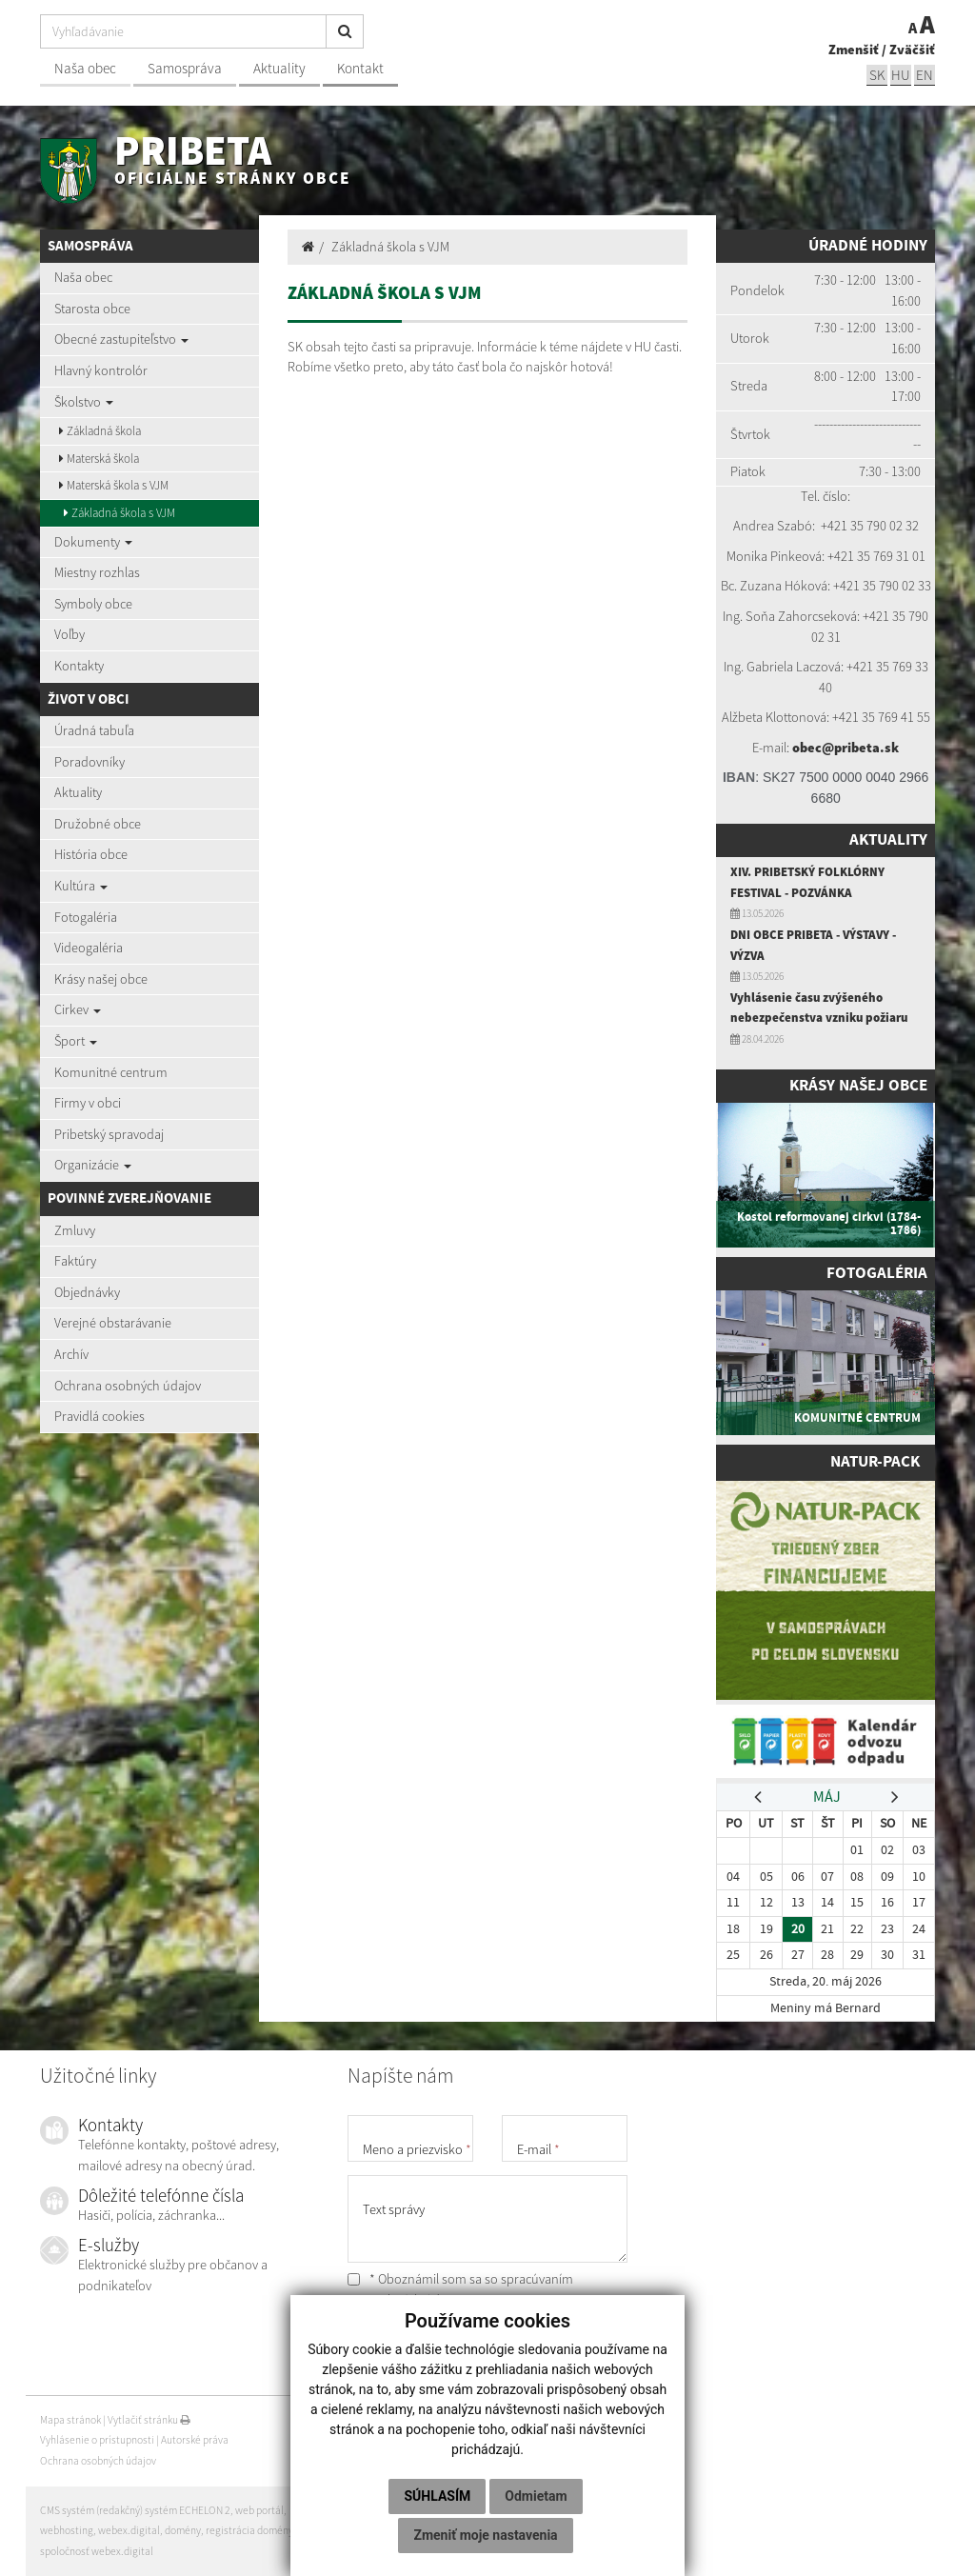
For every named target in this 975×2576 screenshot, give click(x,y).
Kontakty (79, 665)
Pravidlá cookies (99, 1416)
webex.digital (129, 2530)
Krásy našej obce (101, 979)
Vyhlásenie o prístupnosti (97, 2439)
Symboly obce (93, 603)
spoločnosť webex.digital (96, 2551)
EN (924, 75)
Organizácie (92, 1164)
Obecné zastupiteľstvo (121, 339)
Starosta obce (92, 308)
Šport (75, 1040)
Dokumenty (93, 541)
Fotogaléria (85, 917)
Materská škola (99, 458)
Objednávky (87, 1292)
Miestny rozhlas (97, 572)
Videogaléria (88, 947)
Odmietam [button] (536, 2496)
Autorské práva (195, 2439)
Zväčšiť (912, 49)
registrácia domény (249, 2530)
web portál (259, 2510)
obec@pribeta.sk (845, 747)
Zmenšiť (853, 49)
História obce (91, 854)
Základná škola (100, 431)
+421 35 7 (847, 525)
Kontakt (360, 68)
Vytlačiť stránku (149, 2419)
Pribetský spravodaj (109, 1134)
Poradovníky (89, 761)
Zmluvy (74, 1230)
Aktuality (279, 68)
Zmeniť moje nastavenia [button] (485, 2535)
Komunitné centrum (111, 1072)
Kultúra (81, 885)
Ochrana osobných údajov (127, 1385)
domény (183, 2530)
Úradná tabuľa (94, 730)
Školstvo (83, 401)
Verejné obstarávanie (112, 1322)
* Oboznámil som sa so (460, 2289)
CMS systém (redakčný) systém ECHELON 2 (135, 2510)
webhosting (66, 2530)
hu (900, 75)
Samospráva (185, 68)
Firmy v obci (87, 1102)
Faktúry (75, 1260)
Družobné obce (97, 823)
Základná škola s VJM (119, 513)
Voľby (69, 634)
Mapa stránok (70, 2419)
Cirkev (77, 1009)
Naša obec (85, 68)
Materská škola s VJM (114, 485)
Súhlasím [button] (437, 2496)
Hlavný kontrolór (101, 370)
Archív (71, 1354)
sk (877, 75)
